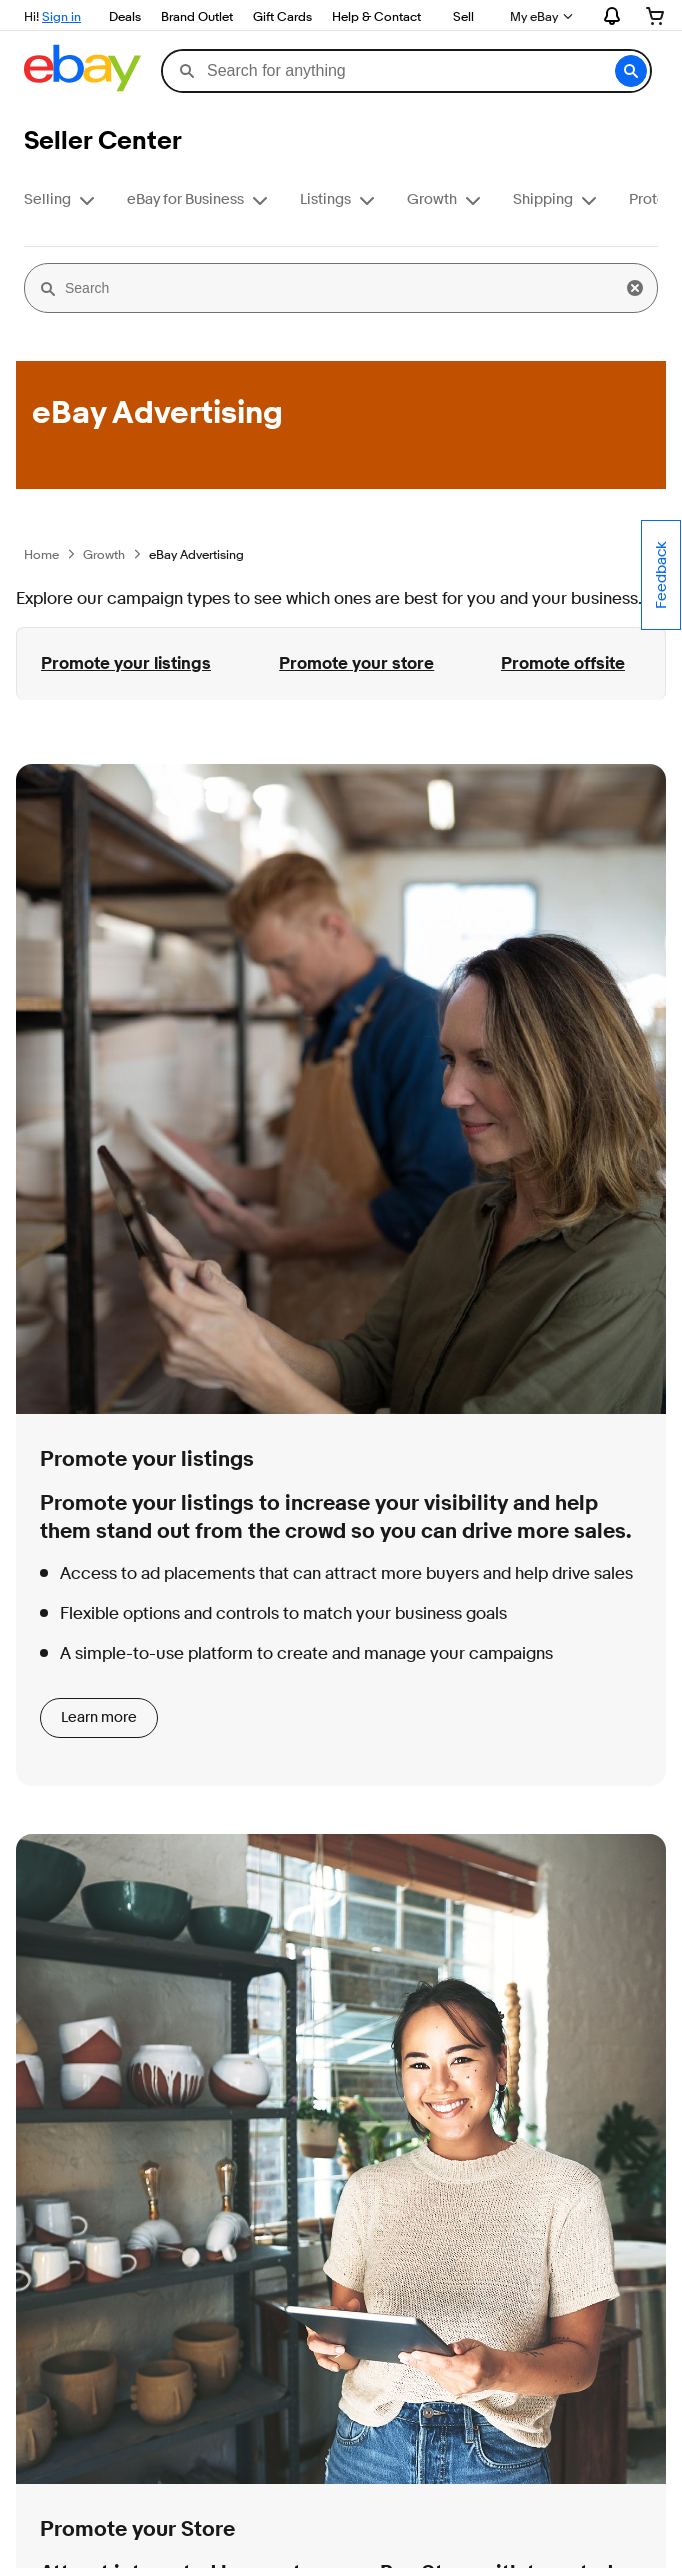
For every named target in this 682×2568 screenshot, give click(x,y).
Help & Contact (376, 16)
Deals (125, 16)
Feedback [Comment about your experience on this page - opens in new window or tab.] (661, 575)
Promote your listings (126, 663)
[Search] (341, 288)
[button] (631, 71)
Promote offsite (563, 663)
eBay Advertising (196, 554)
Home (41, 554)
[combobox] (406, 71)
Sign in (61, 16)
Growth (104, 554)
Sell (463, 16)
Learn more (99, 1717)
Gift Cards (282, 16)
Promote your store (356, 663)
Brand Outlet (197, 16)
